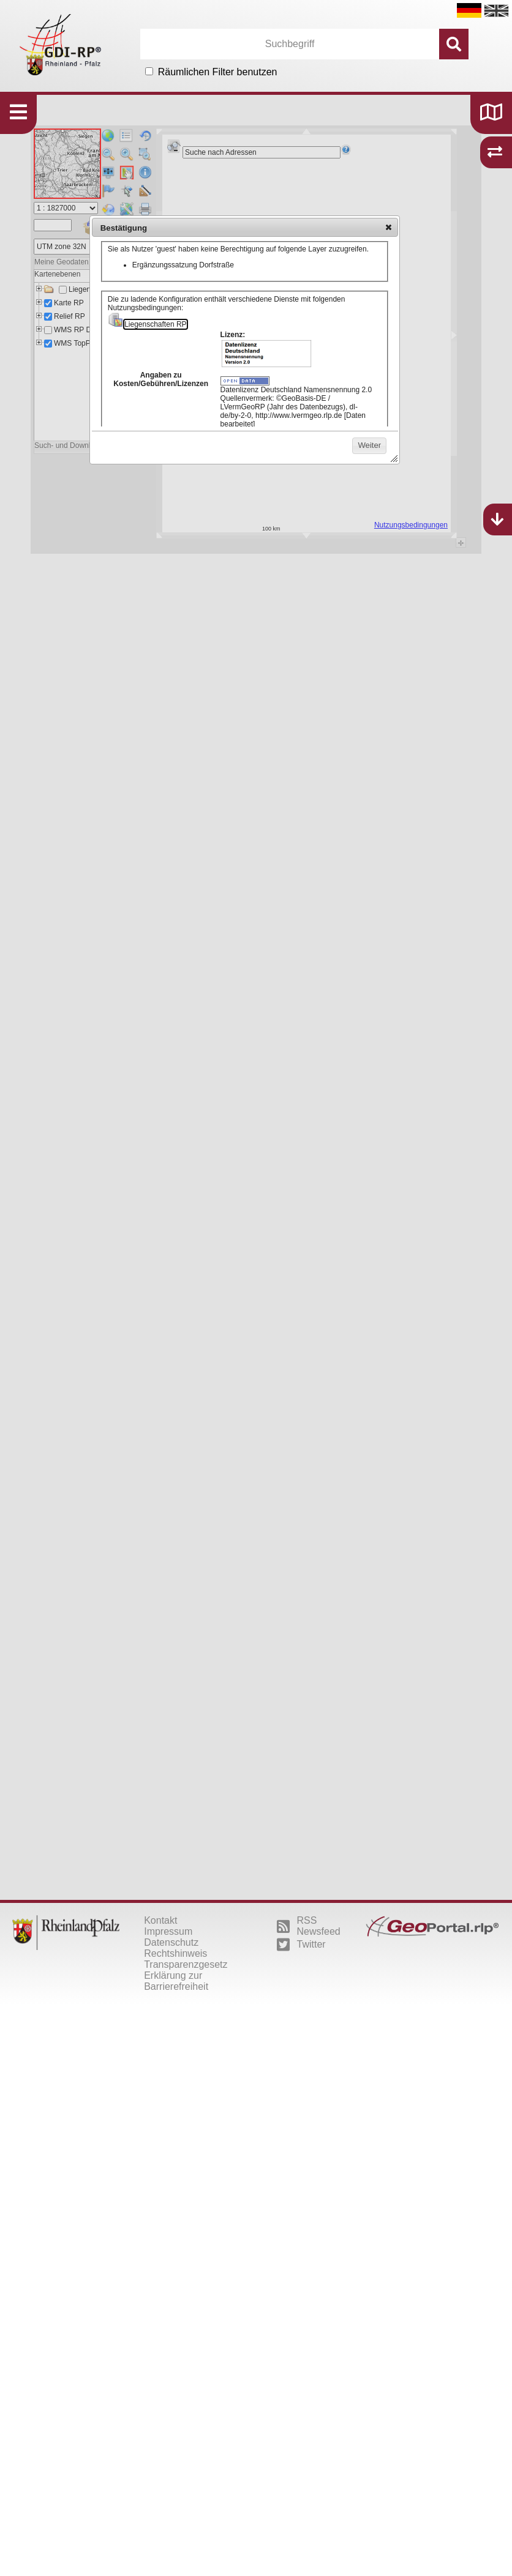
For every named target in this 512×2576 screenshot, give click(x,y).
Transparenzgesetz (185, 1964)
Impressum (168, 1931)
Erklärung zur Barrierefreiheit (176, 1981)
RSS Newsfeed (309, 1926)
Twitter (301, 1944)
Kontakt (160, 1920)
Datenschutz (171, 1942)
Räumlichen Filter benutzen (217, 72)
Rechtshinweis (175, 1953)
